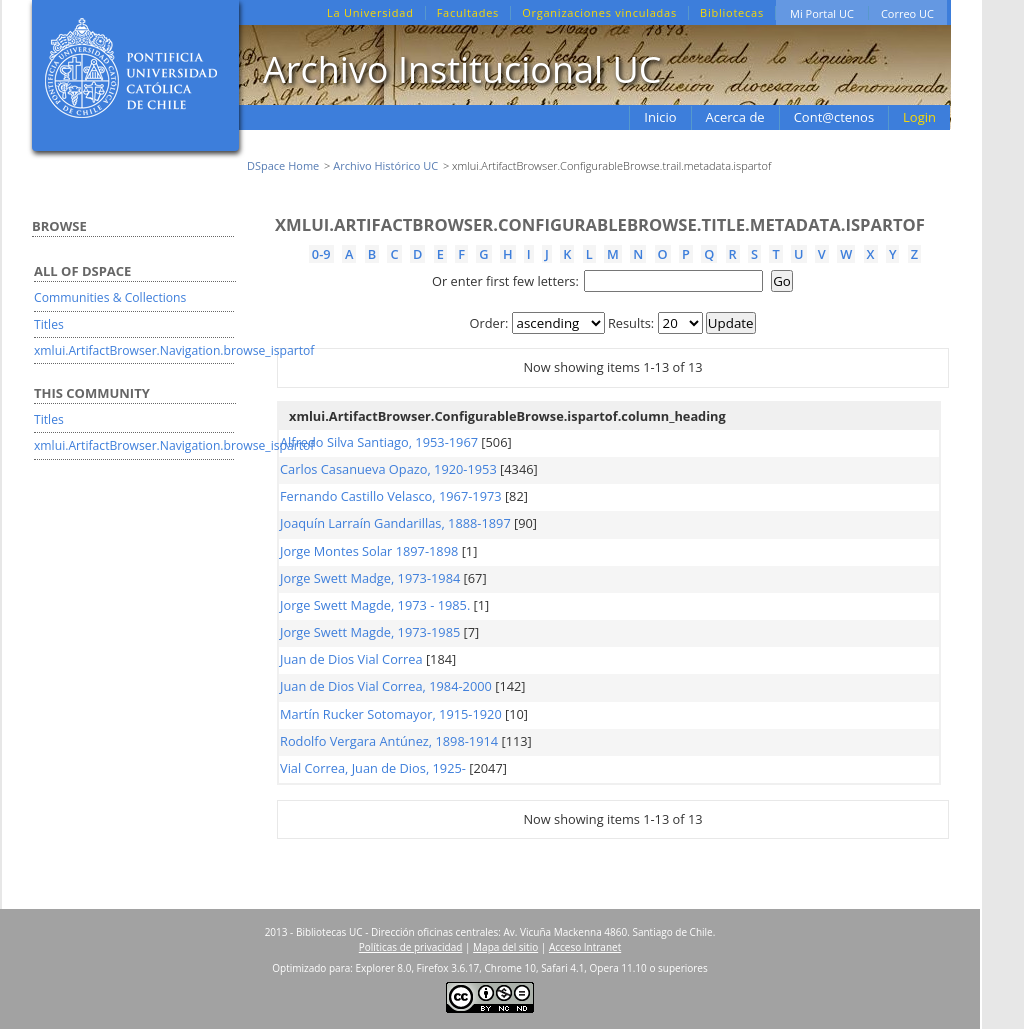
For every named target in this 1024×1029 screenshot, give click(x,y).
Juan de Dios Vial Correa (351, 659)
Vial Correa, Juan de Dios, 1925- (373, 768)
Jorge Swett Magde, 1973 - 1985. (375, 605)
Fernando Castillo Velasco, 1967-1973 (391, 496)
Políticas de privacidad (411, 947)
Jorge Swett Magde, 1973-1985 (370, 632)
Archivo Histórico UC (385, 165)
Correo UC (907, 13)
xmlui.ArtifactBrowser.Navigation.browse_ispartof (174, 350)
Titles (49, 324)
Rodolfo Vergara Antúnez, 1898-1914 (389, 741)
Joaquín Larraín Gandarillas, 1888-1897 (395, 523)
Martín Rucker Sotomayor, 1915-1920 (391, 714)
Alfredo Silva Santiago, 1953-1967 (379, 442)
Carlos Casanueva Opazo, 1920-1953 (388, 469)
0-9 (321, 254)
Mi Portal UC (822, 13)
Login (919, 117)
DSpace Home (283, 165)
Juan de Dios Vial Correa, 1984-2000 (386, 686)
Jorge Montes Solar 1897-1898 (369, 551)
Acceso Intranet (585, 947)
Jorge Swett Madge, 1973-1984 (370, 578)
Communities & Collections (110, 297)
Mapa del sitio (505, 947)
